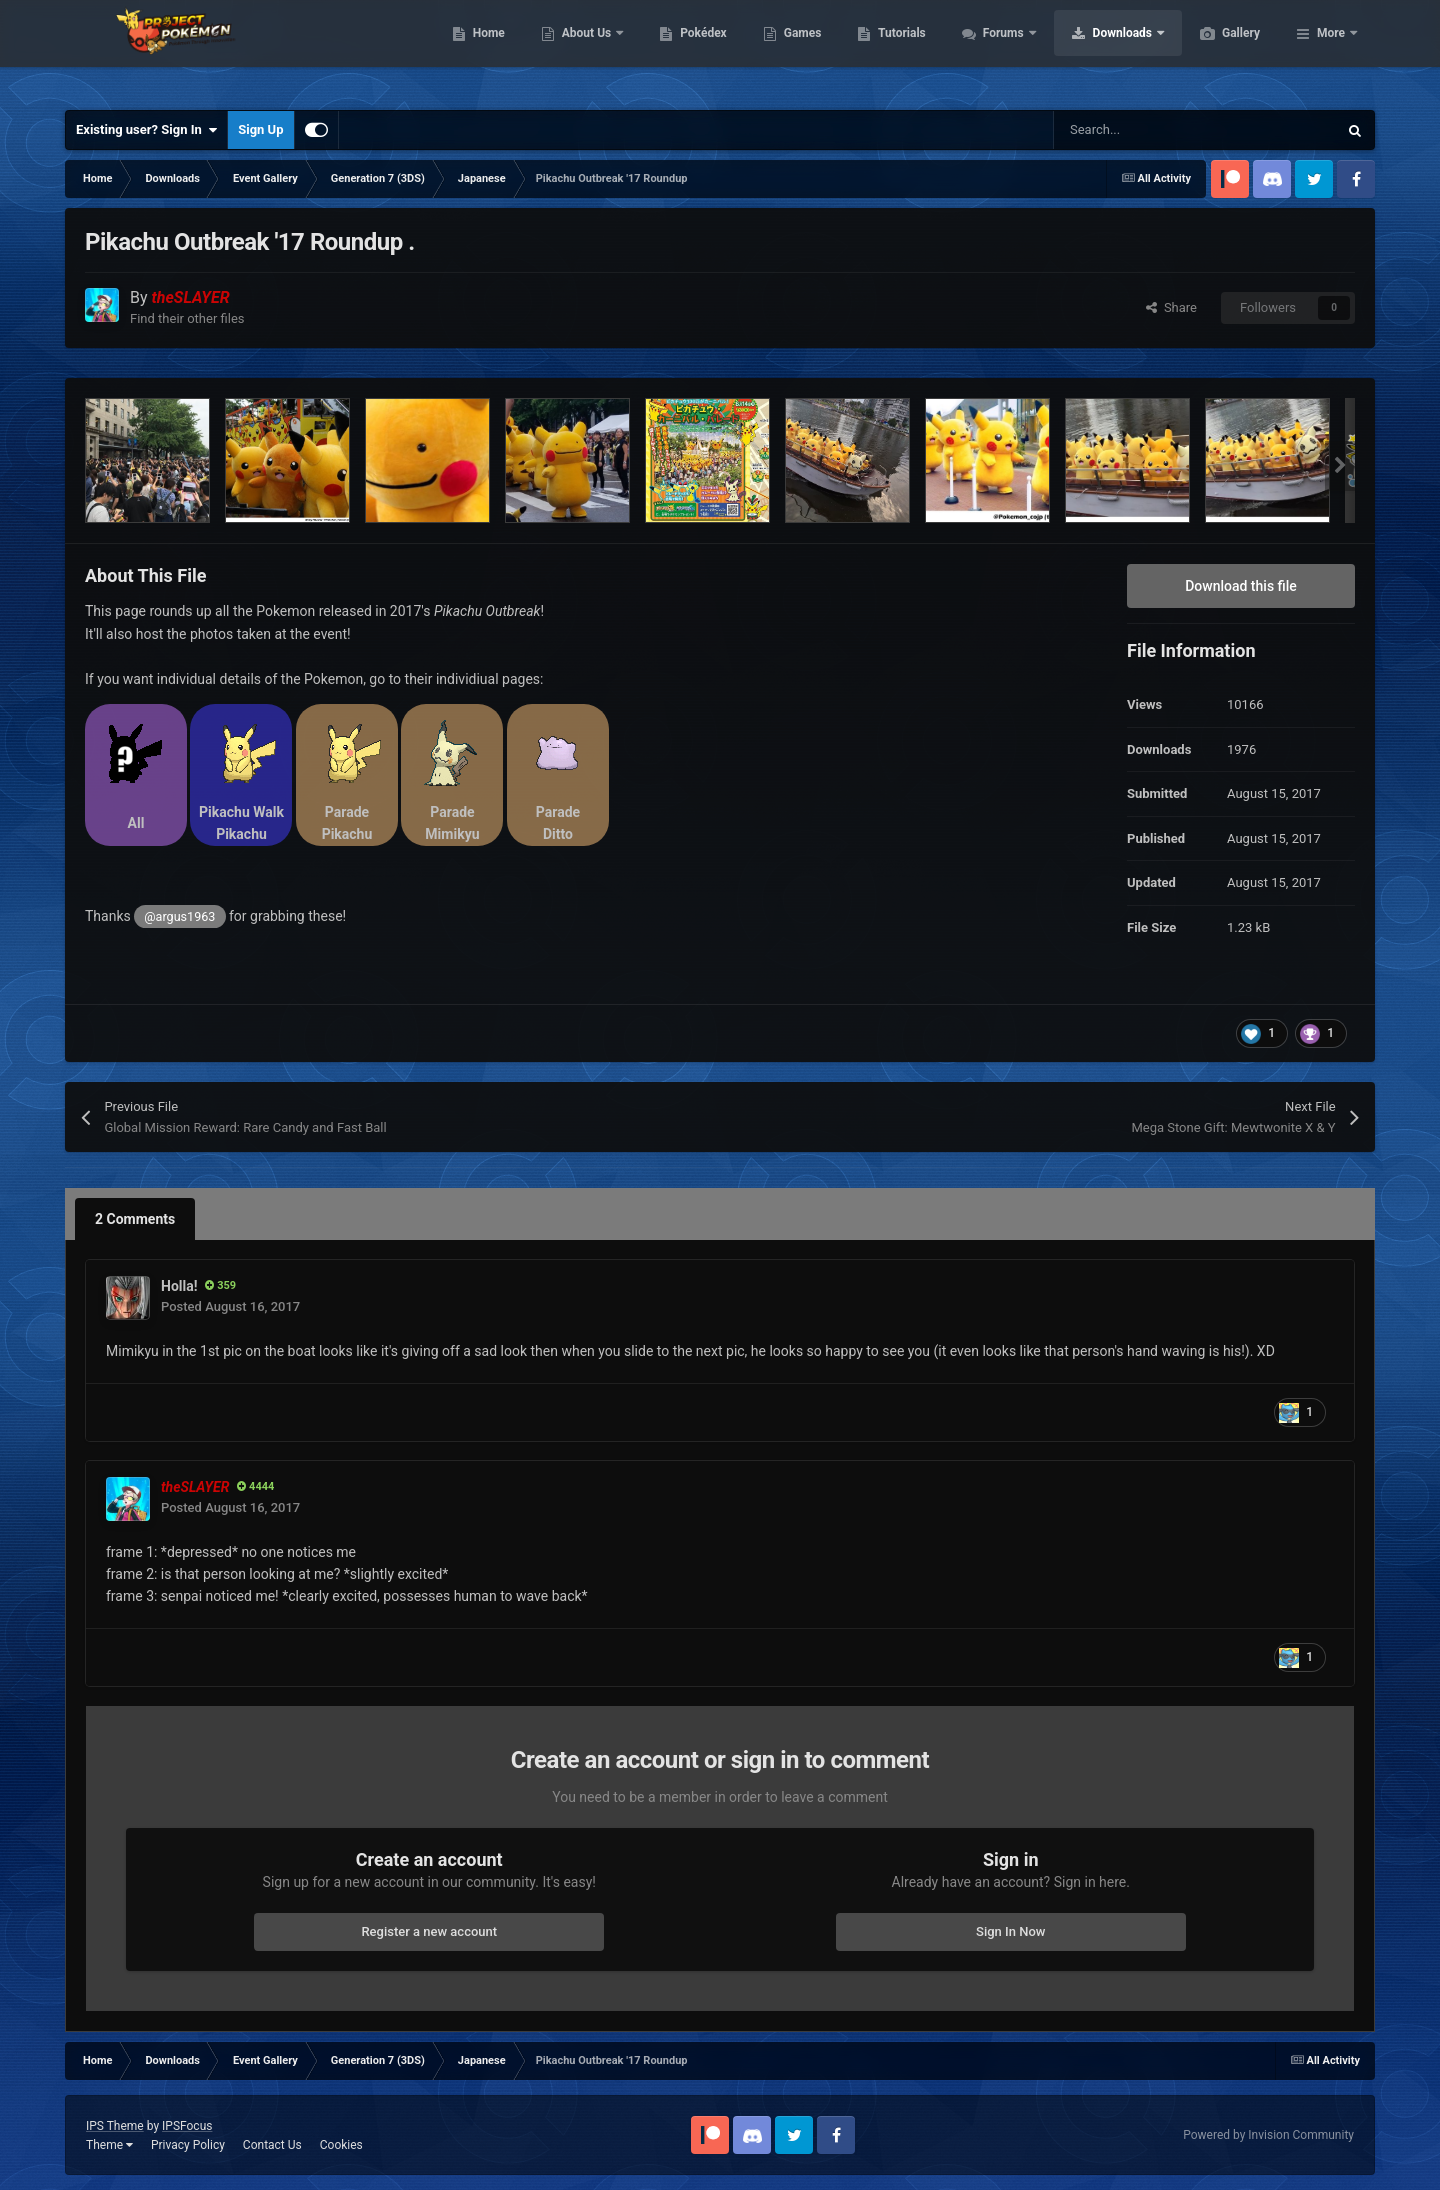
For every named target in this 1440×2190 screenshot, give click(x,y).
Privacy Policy (188, 2145)
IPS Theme (115, 2126)
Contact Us (272, 2145)
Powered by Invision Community (1268, 2135)
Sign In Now (1010, 1931)
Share (1171, 307)
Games (897, 50)
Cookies (341, 2145)
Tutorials (996, 50)
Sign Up (260, 129)
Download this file (1241, 586)
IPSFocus (187, 2126)
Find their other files (187, 318)
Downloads (1218, 50)
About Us (682, 50)
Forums (1099, 50)
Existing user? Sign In (146, 130)
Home (583, 50)
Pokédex (798, 50)
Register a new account (429, 1931)
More (1331, 50)
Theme (109, 2145)
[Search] (1153, 130)
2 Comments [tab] (135, 1219)
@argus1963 (179, 916)
